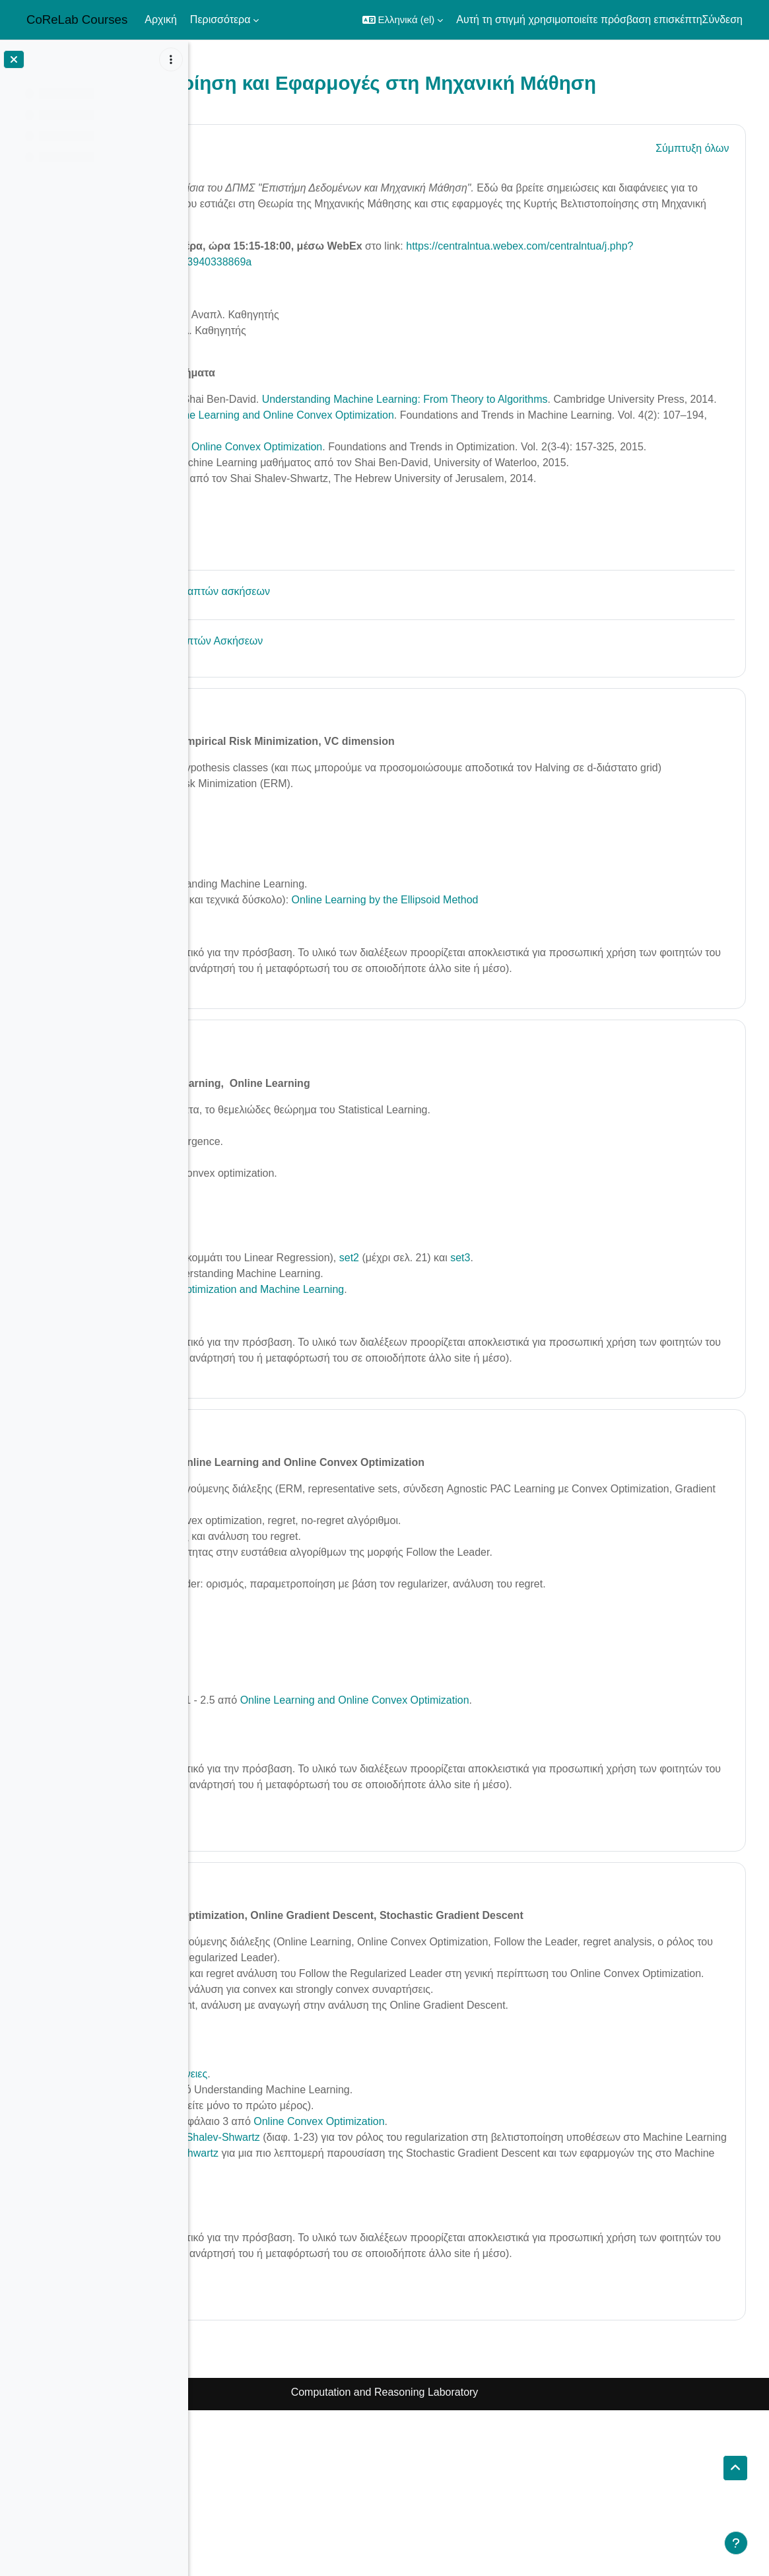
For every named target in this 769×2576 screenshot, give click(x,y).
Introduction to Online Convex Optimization (402, 485)
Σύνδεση (722, 19)
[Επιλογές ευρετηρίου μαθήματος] (171, 59)
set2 (347, 954)
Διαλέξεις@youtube (286, 517)
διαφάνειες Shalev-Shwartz (377, 2287)
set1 (309, 954)
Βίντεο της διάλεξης (264, 1012)
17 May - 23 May (304, 1144)
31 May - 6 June (303, 2019)
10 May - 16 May (304, 781)
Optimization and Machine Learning (441, 1391)
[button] (402, 20)
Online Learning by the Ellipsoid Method (564, 986)
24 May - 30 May (304, 1550)
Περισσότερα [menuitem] (220, 19)
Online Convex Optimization (499, 2271)
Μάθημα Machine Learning (303, 549)
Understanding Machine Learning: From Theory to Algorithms (583, 422)
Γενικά (271, 170)
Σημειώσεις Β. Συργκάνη (298, 1802)
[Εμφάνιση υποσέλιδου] (736, 2543)
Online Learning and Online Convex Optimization (459, 454)
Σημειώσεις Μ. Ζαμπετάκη (302, 1786)
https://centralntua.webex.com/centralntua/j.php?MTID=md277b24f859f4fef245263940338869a (458, 285)
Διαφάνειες (266, 1770)
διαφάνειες (362, 2223)
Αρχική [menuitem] (161, 19)
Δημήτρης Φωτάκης (287, 353)
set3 (640, 1360)
